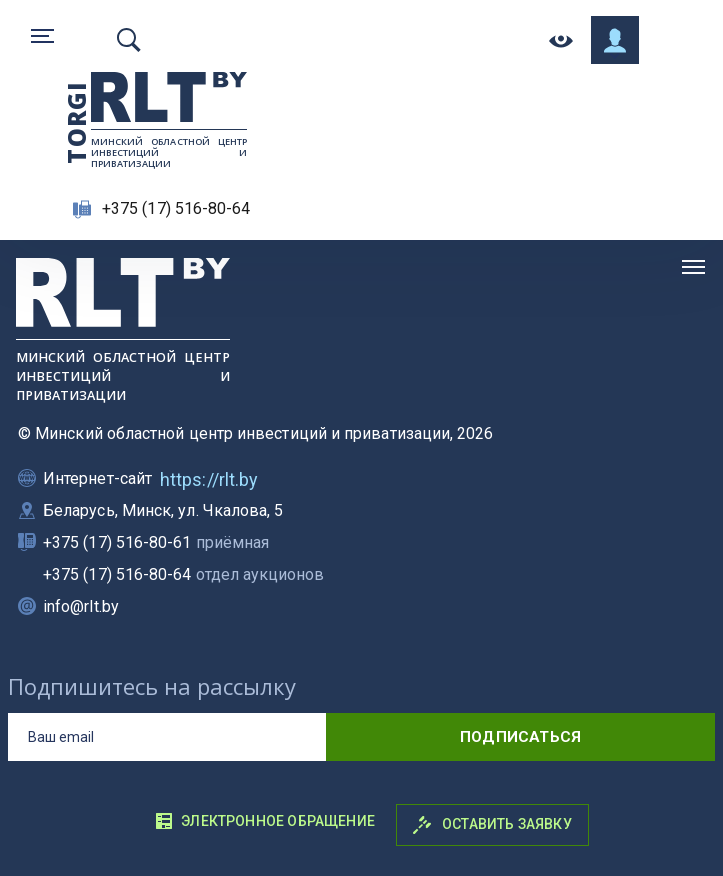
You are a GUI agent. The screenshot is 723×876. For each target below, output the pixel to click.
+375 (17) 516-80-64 (176, 208)
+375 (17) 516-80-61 (156, 542)
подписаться (520, 737)
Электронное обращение (265, 821)
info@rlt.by (81, 606)
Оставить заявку (492, 825)
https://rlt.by (209, 479)
